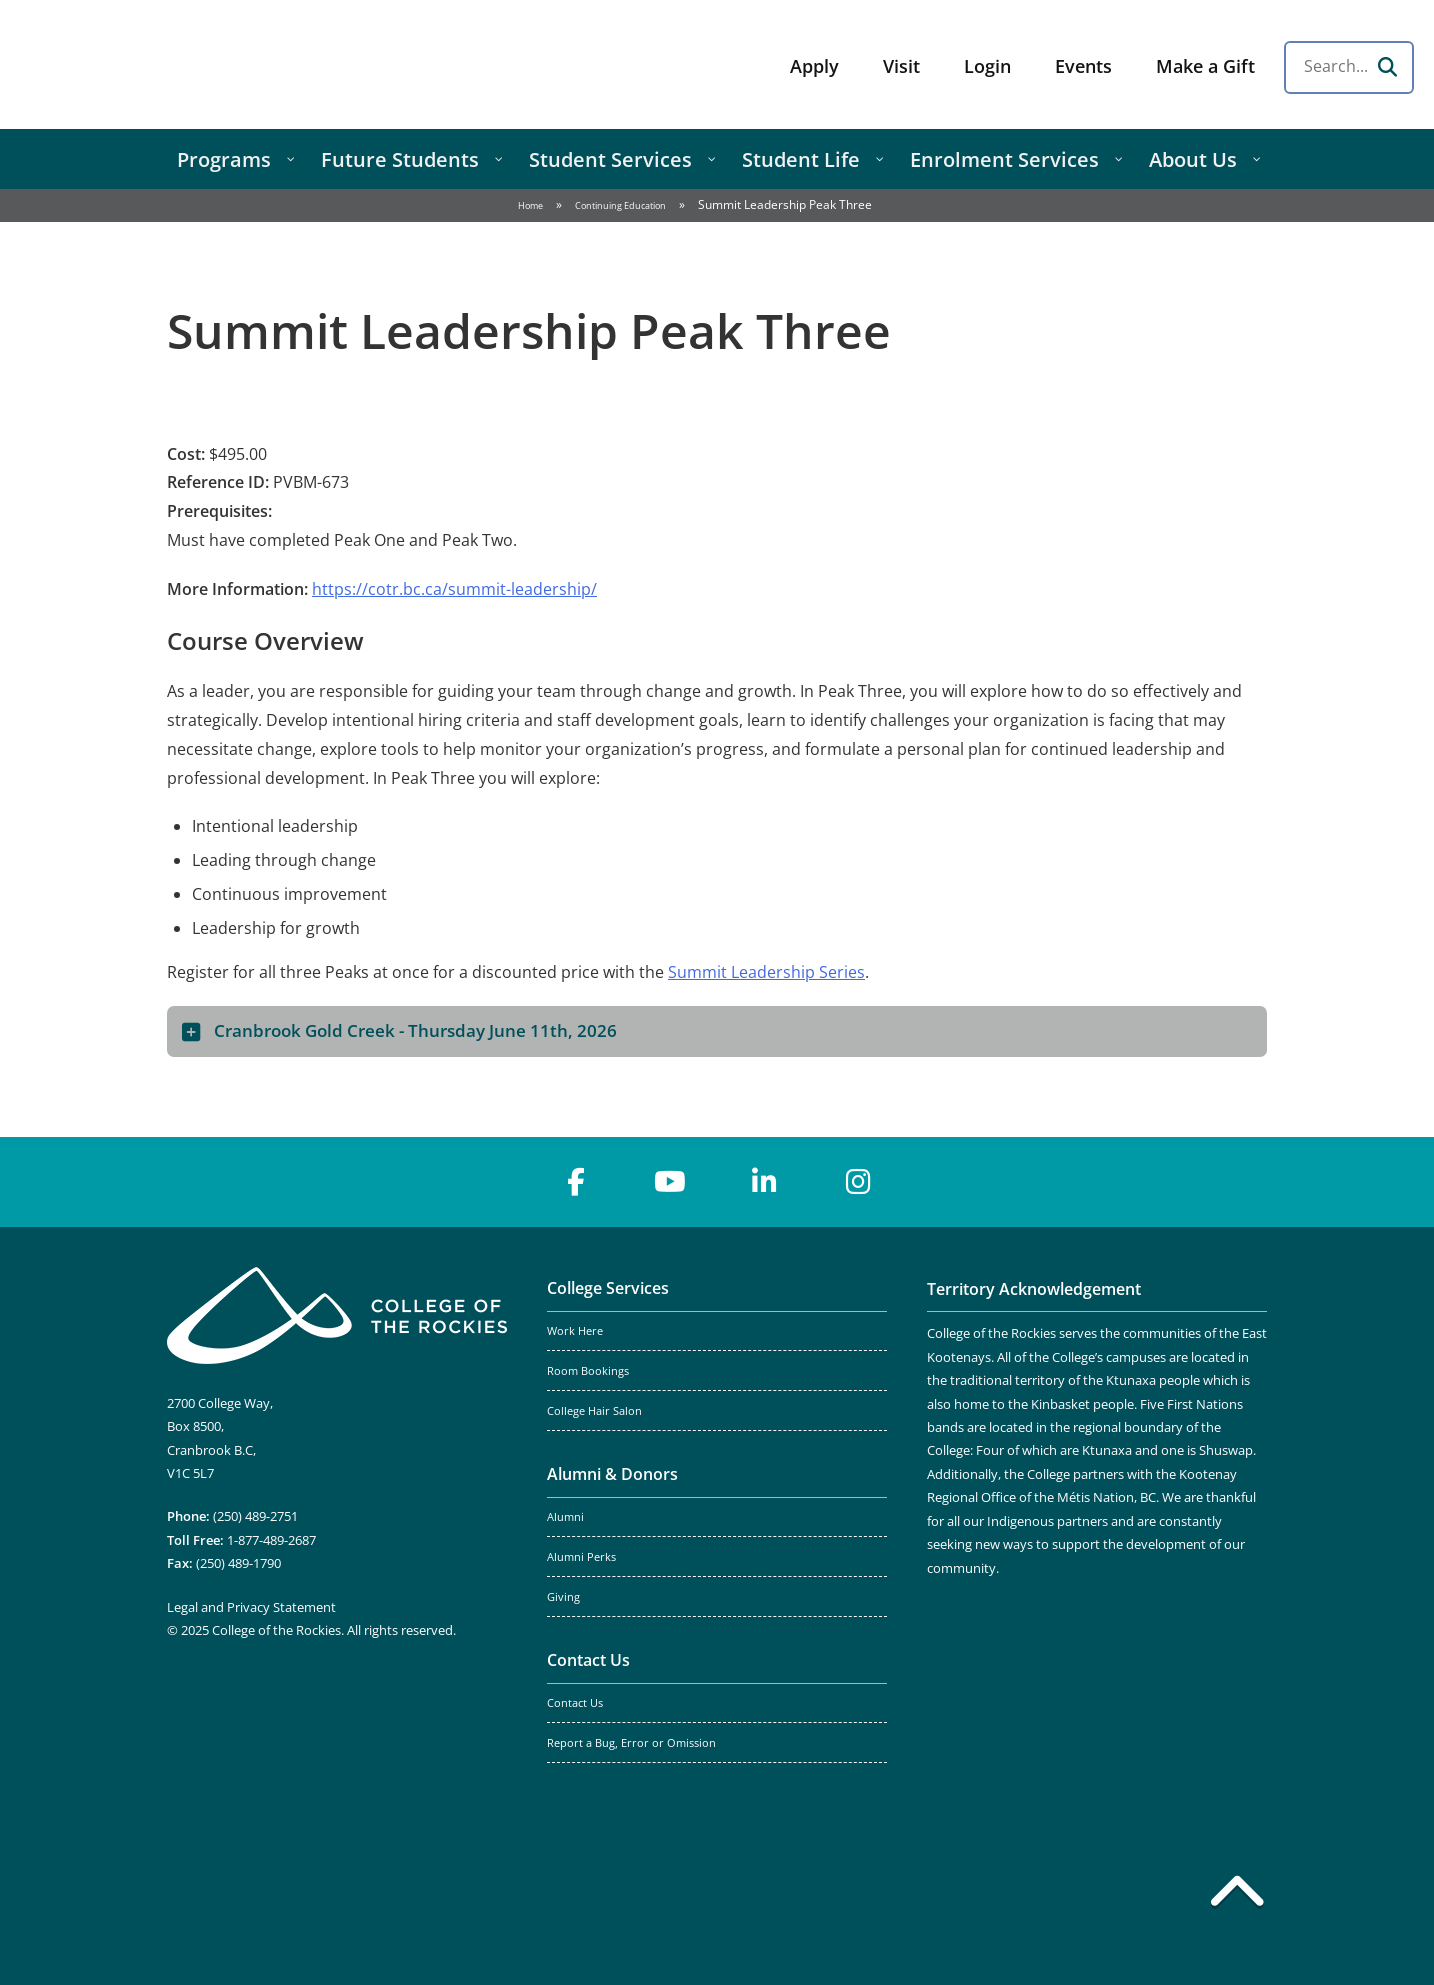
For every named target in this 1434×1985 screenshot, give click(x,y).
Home (530, 205)
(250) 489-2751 (255, 1516)
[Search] (1387, 67)
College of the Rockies (176, 64)
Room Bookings (588, 1371)
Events (1083, 66)
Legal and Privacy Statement (251, 1607)
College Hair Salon (594, 1411)
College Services (608, 1288)
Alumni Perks (581, 1557)
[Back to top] (1237, 1895)
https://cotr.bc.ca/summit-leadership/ (454, 589)
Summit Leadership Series (766, 972)
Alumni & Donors (612, 1474)
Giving (563, 1597)
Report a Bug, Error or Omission (631, 1743)
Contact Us (588, 1660)
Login (987, 66)
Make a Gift (1205, 66)
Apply (814, 66)
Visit (901, 66)
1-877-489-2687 (271, 1540)
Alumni (565, 1517)
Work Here (575, 1331)
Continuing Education (620, 205)
